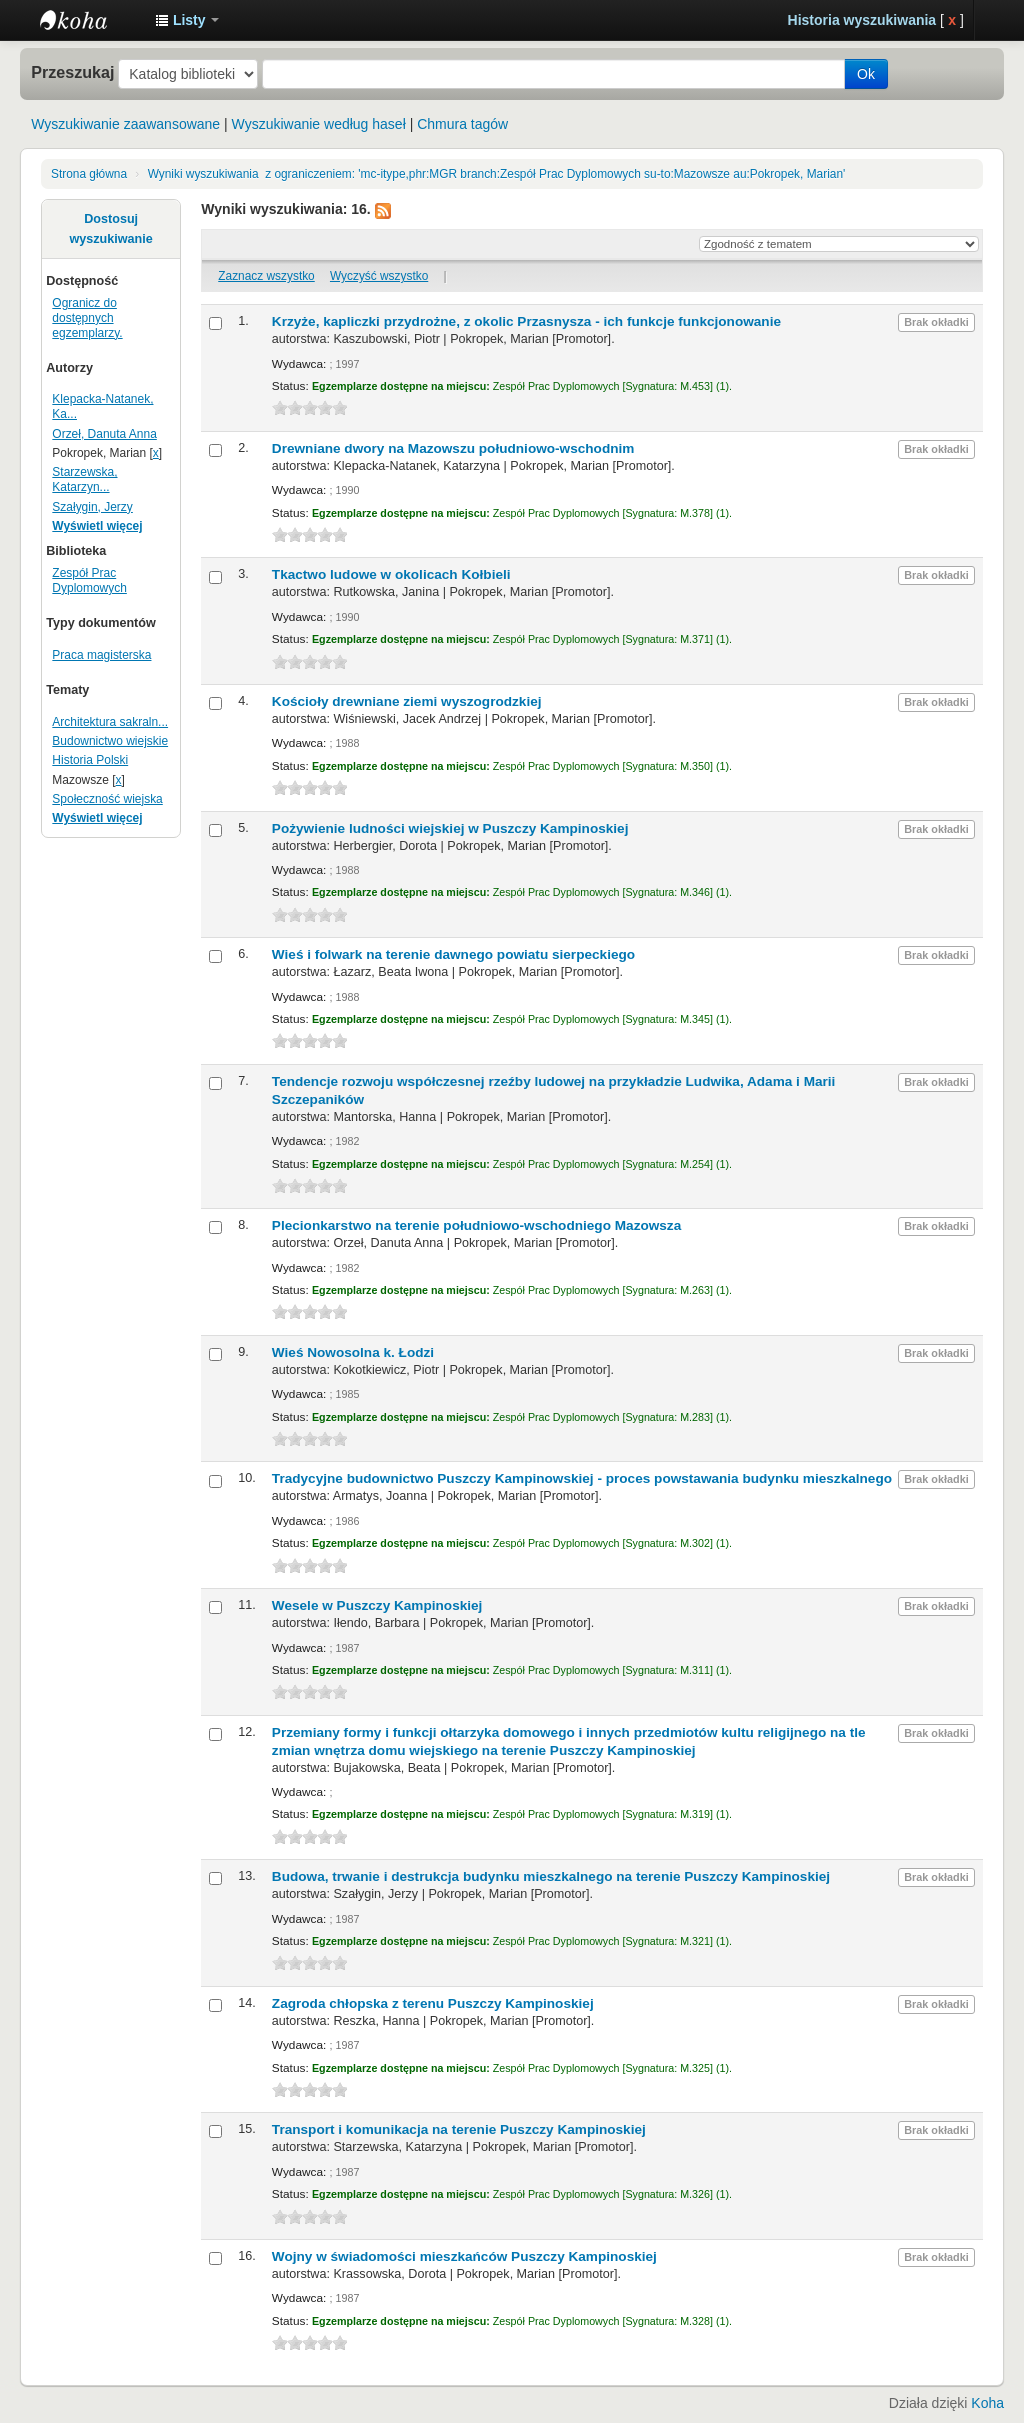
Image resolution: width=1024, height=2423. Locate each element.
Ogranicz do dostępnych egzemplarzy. (87, 318)
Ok (866, 74)
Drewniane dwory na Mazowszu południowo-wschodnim (453, 448)
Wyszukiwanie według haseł (319, 124)
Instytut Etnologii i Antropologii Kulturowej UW (90, 20)
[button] (187, 20)
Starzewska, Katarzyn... (84, 479)
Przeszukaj (72, 72)
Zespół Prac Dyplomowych (89, 580)
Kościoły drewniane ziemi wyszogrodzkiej (407, 701)
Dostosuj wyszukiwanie (111, 229)
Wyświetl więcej (97, 526)
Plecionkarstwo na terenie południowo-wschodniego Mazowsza (476, 1225)
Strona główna (89, 174)
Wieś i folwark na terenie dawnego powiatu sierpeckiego (453, 954)
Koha (987, 2403)
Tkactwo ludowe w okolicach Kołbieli (391, 574)
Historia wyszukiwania (862, 20)
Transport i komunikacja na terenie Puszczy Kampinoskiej (459, 2129)
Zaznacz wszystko (266, 276)
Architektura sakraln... (110, 722)
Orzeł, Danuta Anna (104, 434)
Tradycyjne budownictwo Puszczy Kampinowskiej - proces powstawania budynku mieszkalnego (582, 1478)
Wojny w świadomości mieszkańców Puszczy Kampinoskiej (464, 2256)
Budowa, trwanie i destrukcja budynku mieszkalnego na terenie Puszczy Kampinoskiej (551, 1876)
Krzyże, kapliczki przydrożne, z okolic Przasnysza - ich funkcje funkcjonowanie (526, 321)
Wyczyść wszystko (379, 276)
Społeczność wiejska (107, 799)
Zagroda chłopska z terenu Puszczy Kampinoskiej (433, 2003)
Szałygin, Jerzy (92, 507)
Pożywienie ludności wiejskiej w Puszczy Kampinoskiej (450, 828)
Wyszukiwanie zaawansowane (125, 124)
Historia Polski (90, 760)
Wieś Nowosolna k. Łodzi (353, 1352)
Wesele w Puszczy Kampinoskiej (377, 1605)
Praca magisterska (101, 655)
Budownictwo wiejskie (110, 741)
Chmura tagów (462, 124)
